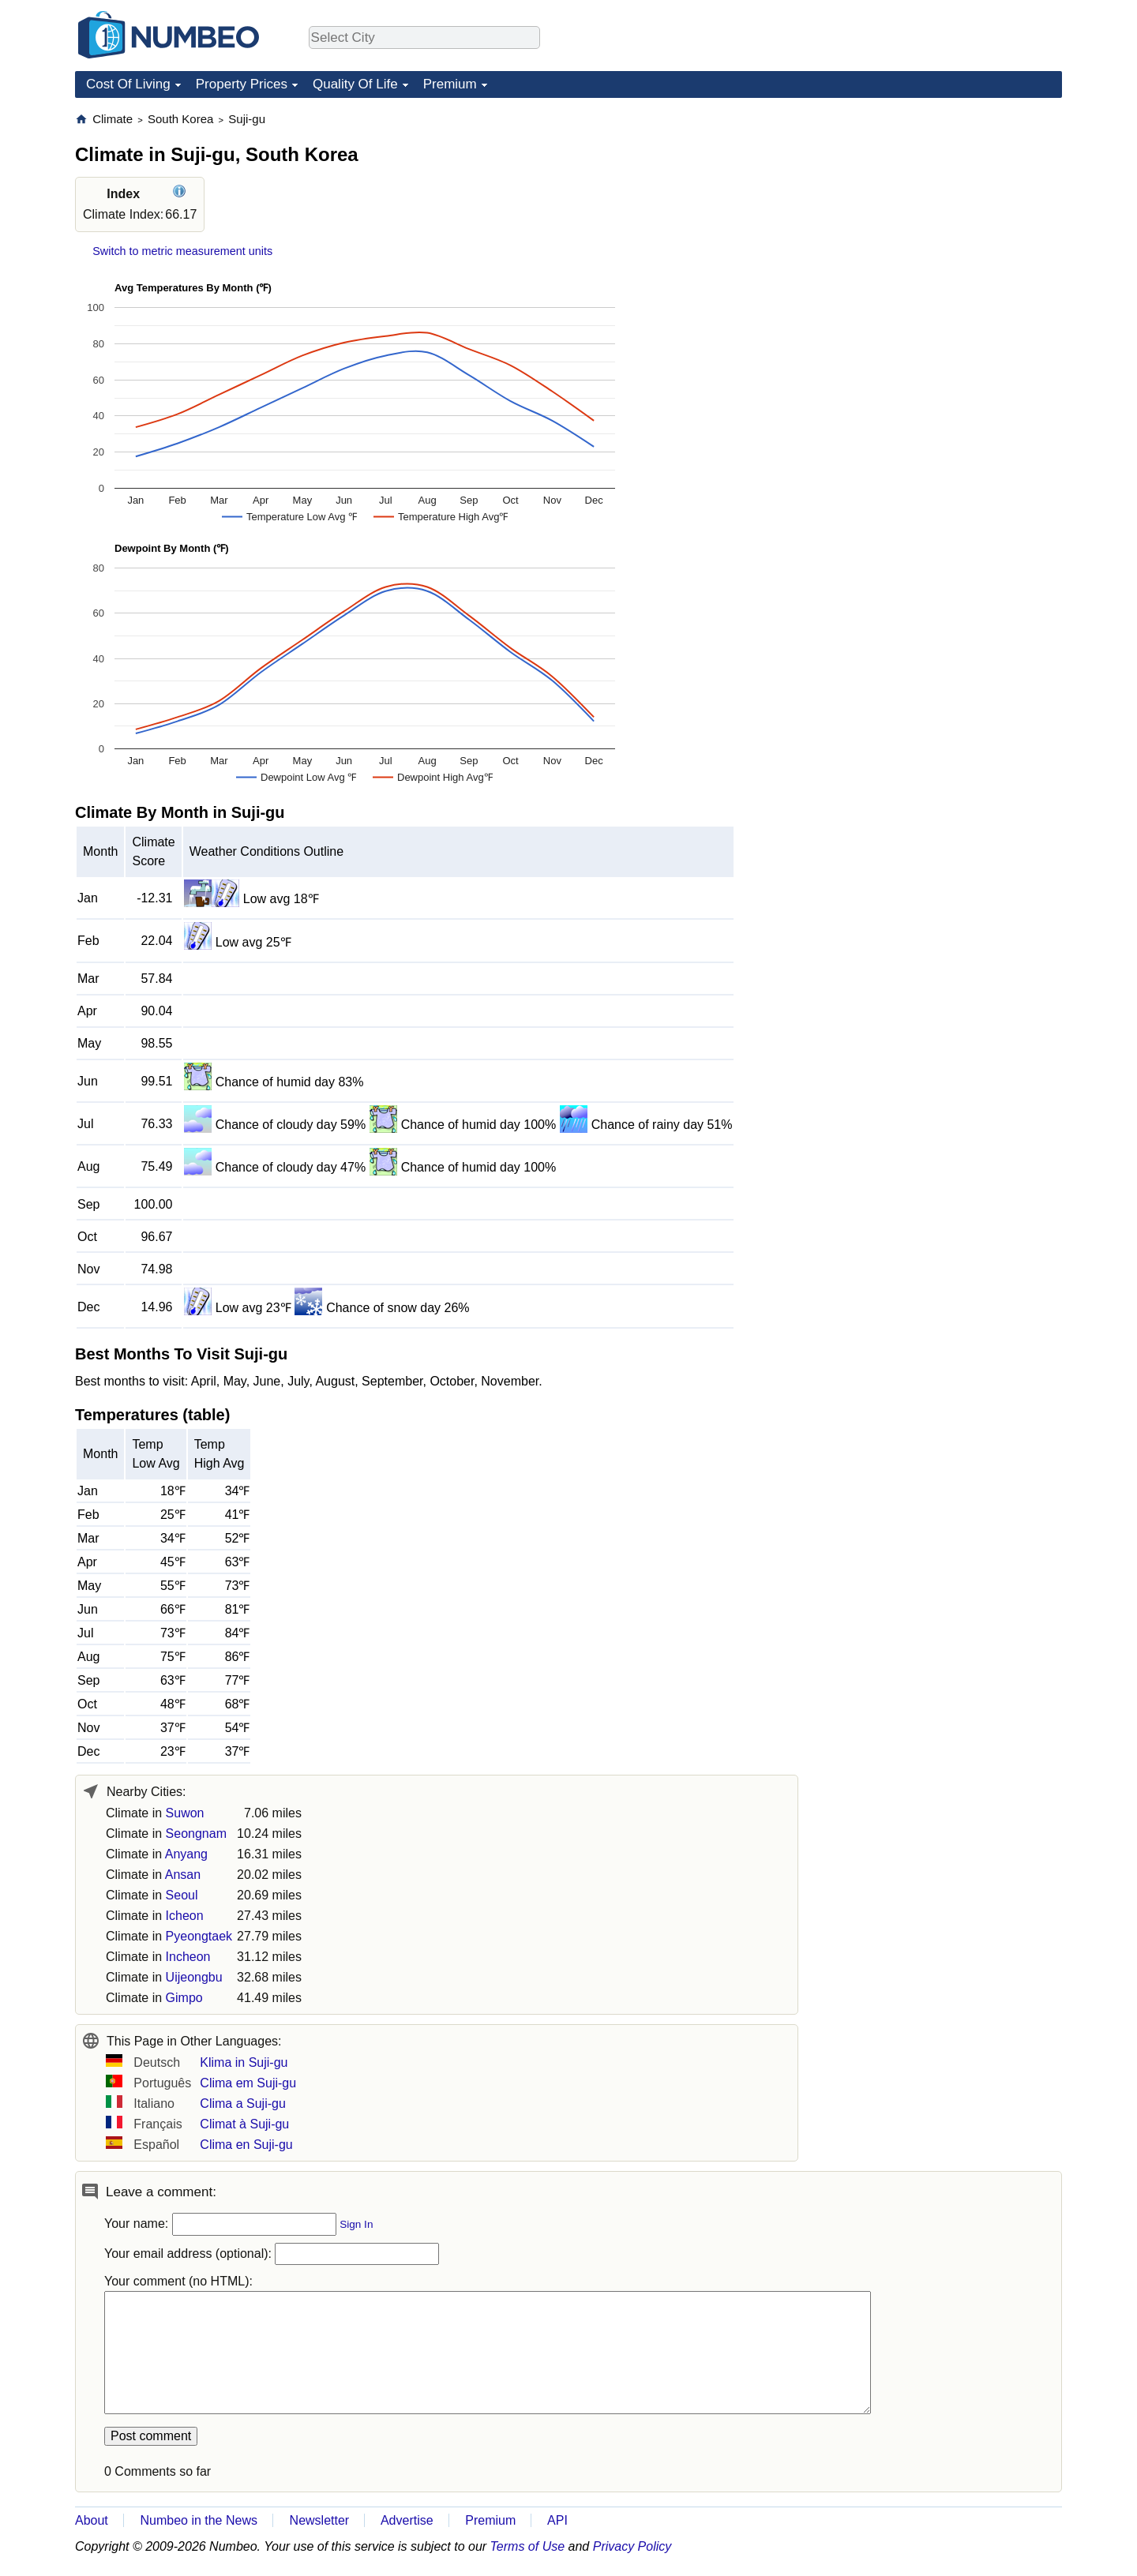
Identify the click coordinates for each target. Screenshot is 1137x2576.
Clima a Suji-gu (242, 2103)
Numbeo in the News (198, 2520)
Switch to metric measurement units (182, 251)
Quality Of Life (355, 84)
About (91, 2520)
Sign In (356, 2224)
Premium (450, 84)
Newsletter (320, 2520)
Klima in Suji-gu (243, 2062)
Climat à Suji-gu (244, 2124)
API (557, 2520)
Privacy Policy (632, 2546)
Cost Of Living (128, 84)
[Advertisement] (943, 210)
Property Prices (241, 84)
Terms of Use (527, 2546)
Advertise (407, 2520)
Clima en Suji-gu (246, 2144)
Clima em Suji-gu (248, 2083)
